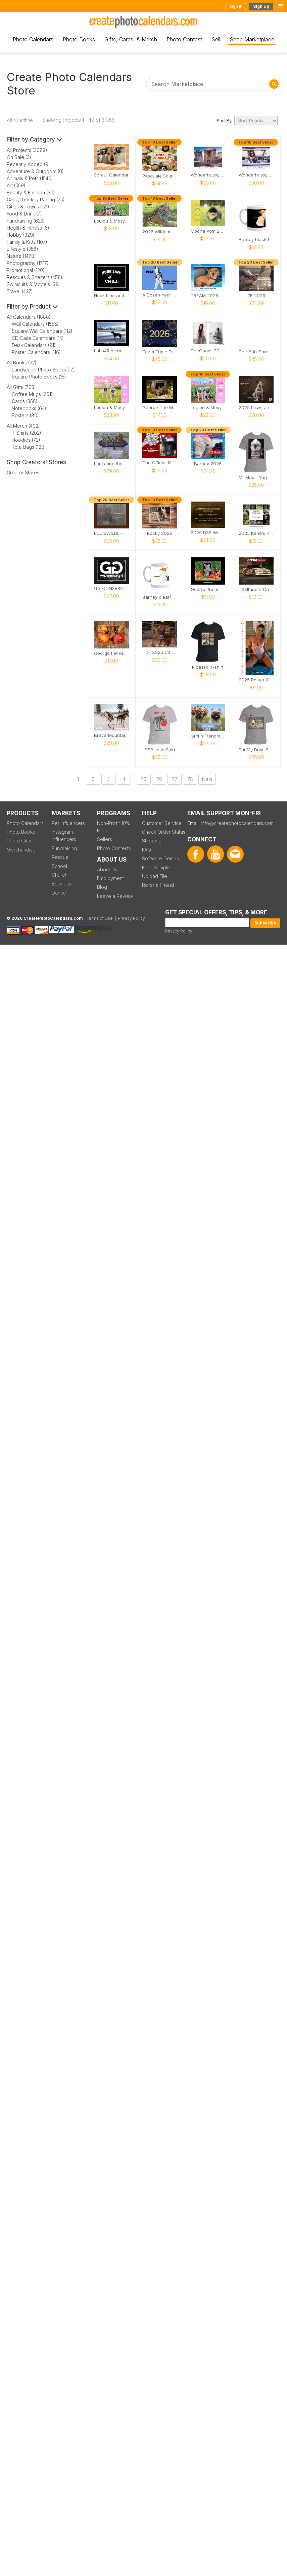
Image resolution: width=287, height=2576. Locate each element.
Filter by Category (34, 139)
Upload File (154, 876)
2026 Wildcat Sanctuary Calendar (159, 231)
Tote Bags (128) (29, 447)
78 (190, 779)
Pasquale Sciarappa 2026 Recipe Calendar (159, 176)
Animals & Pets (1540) (30, 178)
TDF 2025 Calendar (159, 652)
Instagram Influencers (64, 835)
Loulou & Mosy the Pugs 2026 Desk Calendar (111, 221)
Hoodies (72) (26, 440)
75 (143, 779)
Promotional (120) (26, 270)
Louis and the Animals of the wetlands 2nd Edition (111, 463)
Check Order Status (163, 832)
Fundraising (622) (26, 221)
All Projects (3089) (27, 150)
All (9, 120)
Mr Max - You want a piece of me (256, 477)
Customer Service (162, 823)
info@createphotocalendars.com (237, 823)
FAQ (146, 850)
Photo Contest (184, 39)
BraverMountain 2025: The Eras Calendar (111, 735)
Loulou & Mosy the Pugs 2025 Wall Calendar (111, 407)
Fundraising (64, 848)
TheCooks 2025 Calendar (208, 350)
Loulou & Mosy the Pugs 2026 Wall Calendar (208, 407)
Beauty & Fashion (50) (31, 192)
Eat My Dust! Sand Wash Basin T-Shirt (256, 749)
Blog (102, 887)
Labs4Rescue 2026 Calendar (111, 350)
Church (59, 875)
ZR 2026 (256, 295)
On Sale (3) (19, 157)
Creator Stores (23, 472)
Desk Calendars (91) (34, 345)
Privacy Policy (178, 931)
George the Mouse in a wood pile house (111, 653)
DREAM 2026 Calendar (208, 295)
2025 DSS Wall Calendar (208, 532)
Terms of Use (100, 918)
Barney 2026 (208, 463)
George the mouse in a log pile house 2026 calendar (208, 589)
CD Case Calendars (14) (38, 338)
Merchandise (21, 850)
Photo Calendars (33, 39)
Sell (215, 39)
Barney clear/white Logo (159, 597)
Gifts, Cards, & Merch (130, 39)
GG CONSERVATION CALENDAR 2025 (111, 588)
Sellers (104, 839)
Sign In (235, 6)
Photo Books (79, 39)
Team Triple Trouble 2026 (159, 351)
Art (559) (16, 185)
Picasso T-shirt (208, 667)
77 (174, 779)
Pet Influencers (68, 823)
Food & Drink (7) (24, 213)
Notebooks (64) (29, 408)
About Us (107, 869)
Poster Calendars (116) (36, 352)
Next (207, 779)
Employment (110, 878)
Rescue (60, 857)
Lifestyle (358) (22, 249)
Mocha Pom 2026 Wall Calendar (208, 231)
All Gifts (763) (21, 387)
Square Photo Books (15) (39, 377)
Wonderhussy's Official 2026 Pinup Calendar (256, 174)
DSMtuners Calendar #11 (256, 589)
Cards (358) (25, 401)
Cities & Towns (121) (28, 206)
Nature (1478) (21, 256)
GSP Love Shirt (159, 749)
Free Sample (156, 867)
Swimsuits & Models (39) (33, 284)
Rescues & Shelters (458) (34, 277)
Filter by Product (32, 306)
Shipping (151, 840)
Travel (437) (20, 291)
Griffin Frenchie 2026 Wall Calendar (208, 736)
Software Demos (160, 858)
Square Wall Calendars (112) (42, 331)
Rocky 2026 (159, 533)
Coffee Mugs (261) (32, 394)
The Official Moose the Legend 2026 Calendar (159, 462)
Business (61, 883)
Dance (59, 893)
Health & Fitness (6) (28, 228)
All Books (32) (22, 362)
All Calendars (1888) (29, 317)
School (59, 866)
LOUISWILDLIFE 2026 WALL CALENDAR (111, 533)
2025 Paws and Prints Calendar (256, 407)
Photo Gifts (19, 840)
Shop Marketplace (252, 39)
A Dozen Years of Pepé (159, 295)
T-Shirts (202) (26, 433)
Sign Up (261, 6)
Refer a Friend (158, 885)
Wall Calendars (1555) (35, 324)
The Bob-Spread (256, 351)
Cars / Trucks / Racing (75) (36, 199)
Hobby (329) (21, 235)
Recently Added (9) (28, 164)
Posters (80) (25, 415)
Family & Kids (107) (27, 242)
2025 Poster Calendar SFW (256, 679)
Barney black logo (256, 239)
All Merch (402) (23, 426)
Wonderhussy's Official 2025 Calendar (208, 174)
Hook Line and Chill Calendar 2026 (111, 295)
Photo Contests (114, 848)
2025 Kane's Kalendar (256, 533)
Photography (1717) (28, 263)
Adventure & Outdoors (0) (35, 171)
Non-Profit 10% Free (113, 826)
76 (159, 779)
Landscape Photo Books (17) (43, 369)
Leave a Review (115, 896)
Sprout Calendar (111, 174)
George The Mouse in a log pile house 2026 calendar (159, 407)
